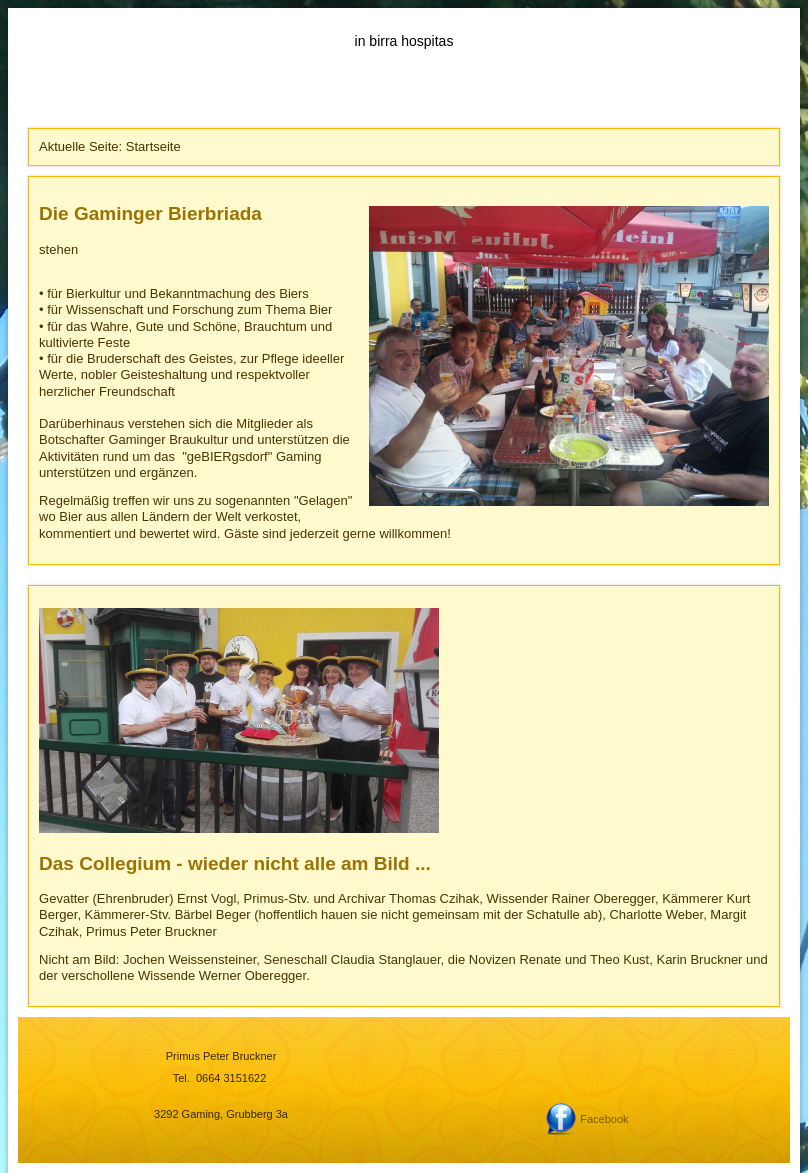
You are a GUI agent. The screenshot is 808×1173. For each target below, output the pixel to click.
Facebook (604, 1119)
